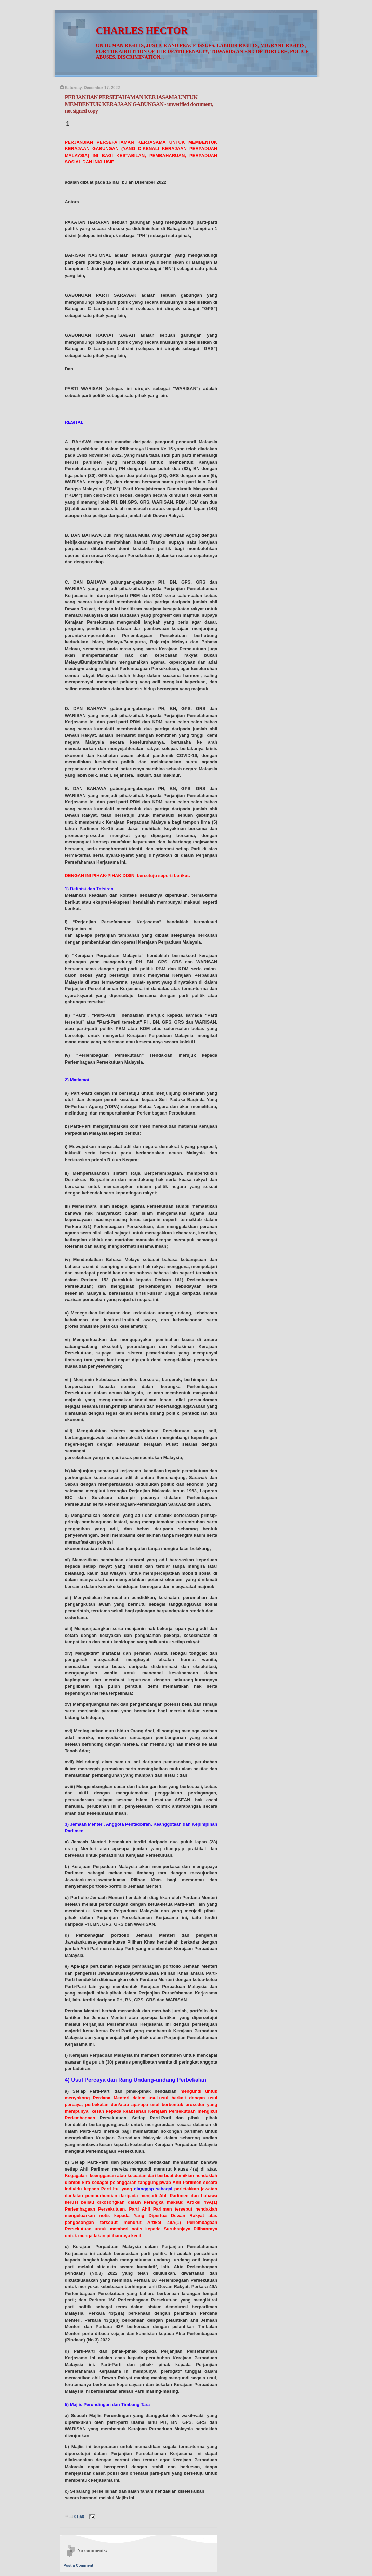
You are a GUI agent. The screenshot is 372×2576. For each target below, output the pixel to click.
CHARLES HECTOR (142, 30)
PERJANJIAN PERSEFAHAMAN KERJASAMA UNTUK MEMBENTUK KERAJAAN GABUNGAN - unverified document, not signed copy (139, 104)
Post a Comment (78, 2565)
